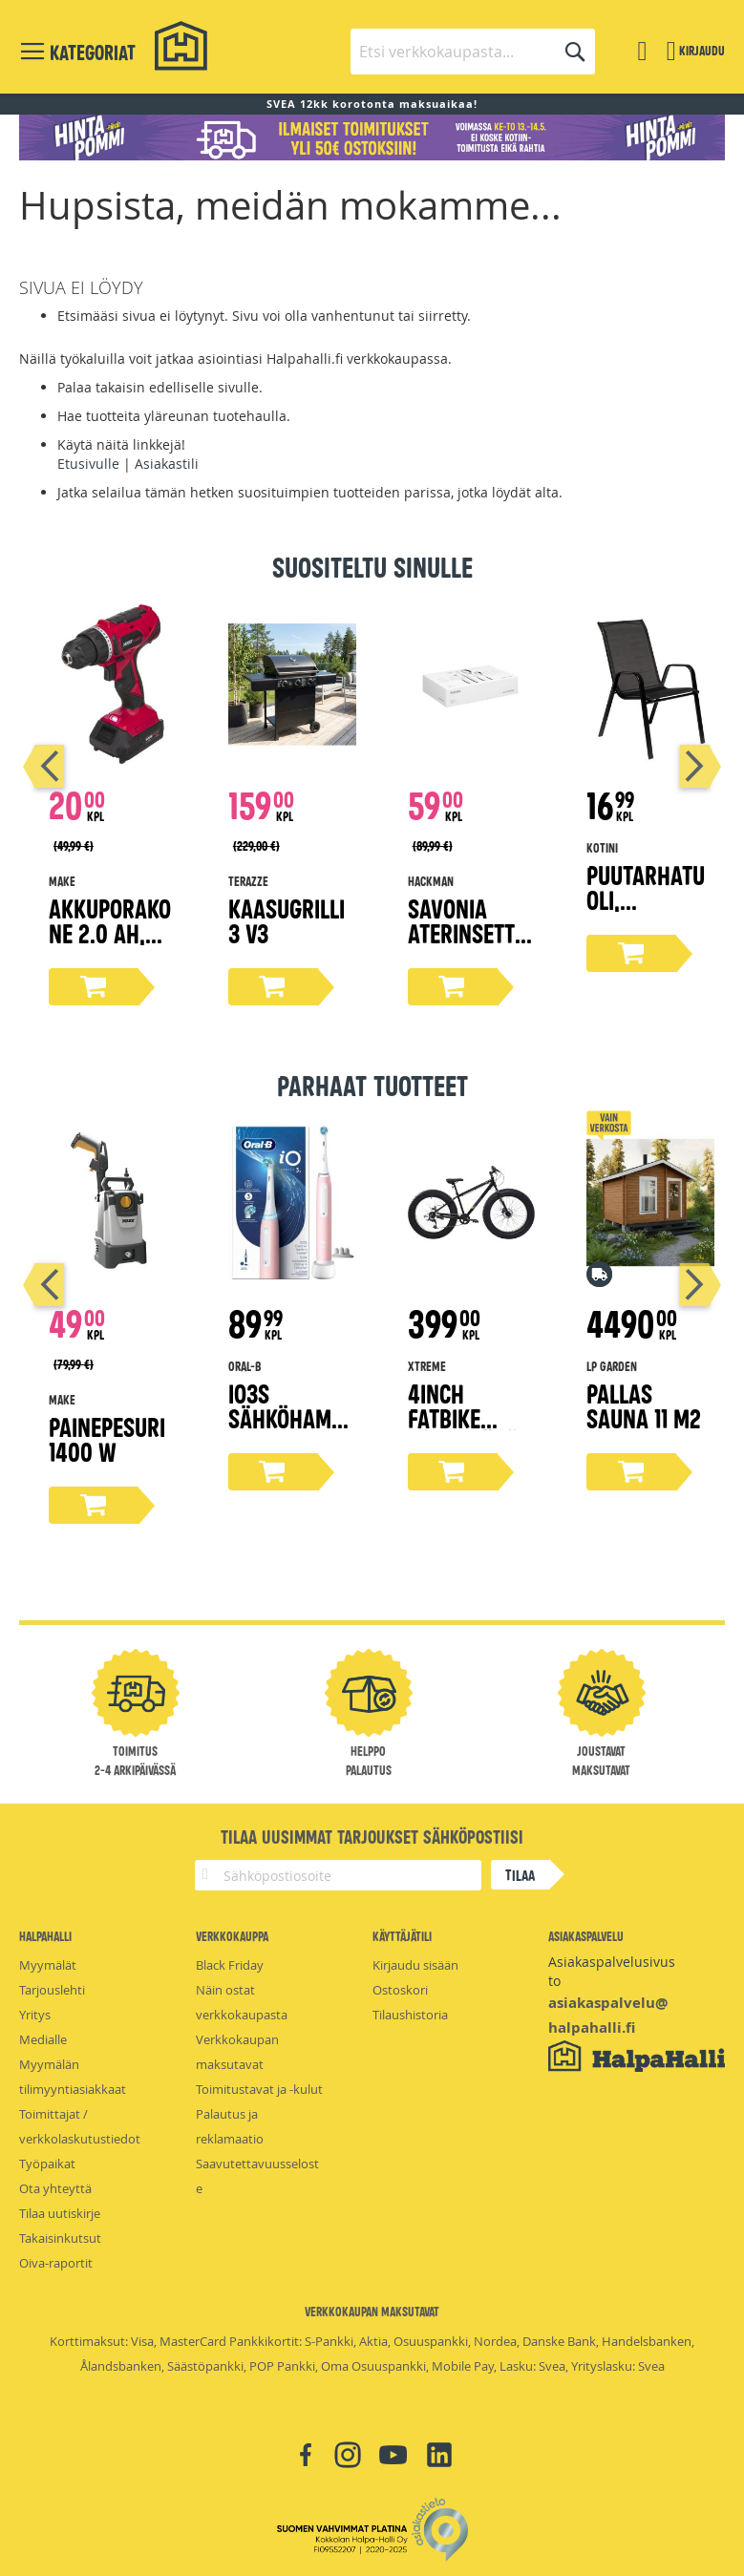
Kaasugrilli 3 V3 (286, 920)
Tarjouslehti (52, 1989)
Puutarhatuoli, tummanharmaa (646, 911)
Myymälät (47, 1965)
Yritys (35, 2014)
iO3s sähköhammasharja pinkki (288, 1430)
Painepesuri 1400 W (107, 1438)
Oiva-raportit (56, 2262)
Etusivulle (88, 463)
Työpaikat (47, 2163)
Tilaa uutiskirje (59, 2213)
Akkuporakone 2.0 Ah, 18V (110, 932)
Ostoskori (400, 1989)
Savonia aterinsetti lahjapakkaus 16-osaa (466, 945)
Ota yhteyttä (55, 2188)
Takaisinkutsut (60, 2238)
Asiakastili (167, 463)
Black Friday (230, 1965)
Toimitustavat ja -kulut (259, 2089)
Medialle (43, 2039)
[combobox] (473, 51)
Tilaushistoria (410, 2014)
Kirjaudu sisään (415, 1965)
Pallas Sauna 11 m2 (643, 1405)
